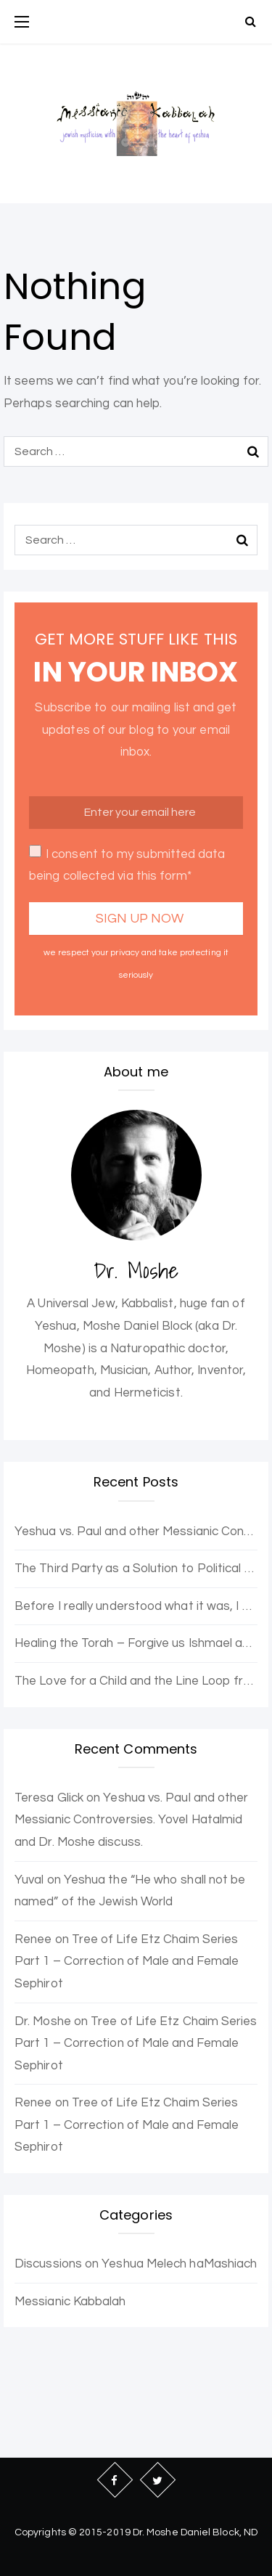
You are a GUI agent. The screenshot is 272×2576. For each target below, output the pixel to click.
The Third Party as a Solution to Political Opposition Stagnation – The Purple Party (136, 1568)
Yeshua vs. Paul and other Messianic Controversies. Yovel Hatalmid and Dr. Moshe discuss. (136, 1531)
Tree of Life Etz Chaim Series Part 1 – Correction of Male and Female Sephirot (127, 1961)
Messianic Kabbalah (70, 2301)
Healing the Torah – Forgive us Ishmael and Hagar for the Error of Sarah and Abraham (136, 1643)
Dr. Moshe (43, 2021)
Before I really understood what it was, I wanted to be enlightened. (136, 1606)
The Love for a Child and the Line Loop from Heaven (136, 1681)
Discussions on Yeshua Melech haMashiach (136, 2263)
